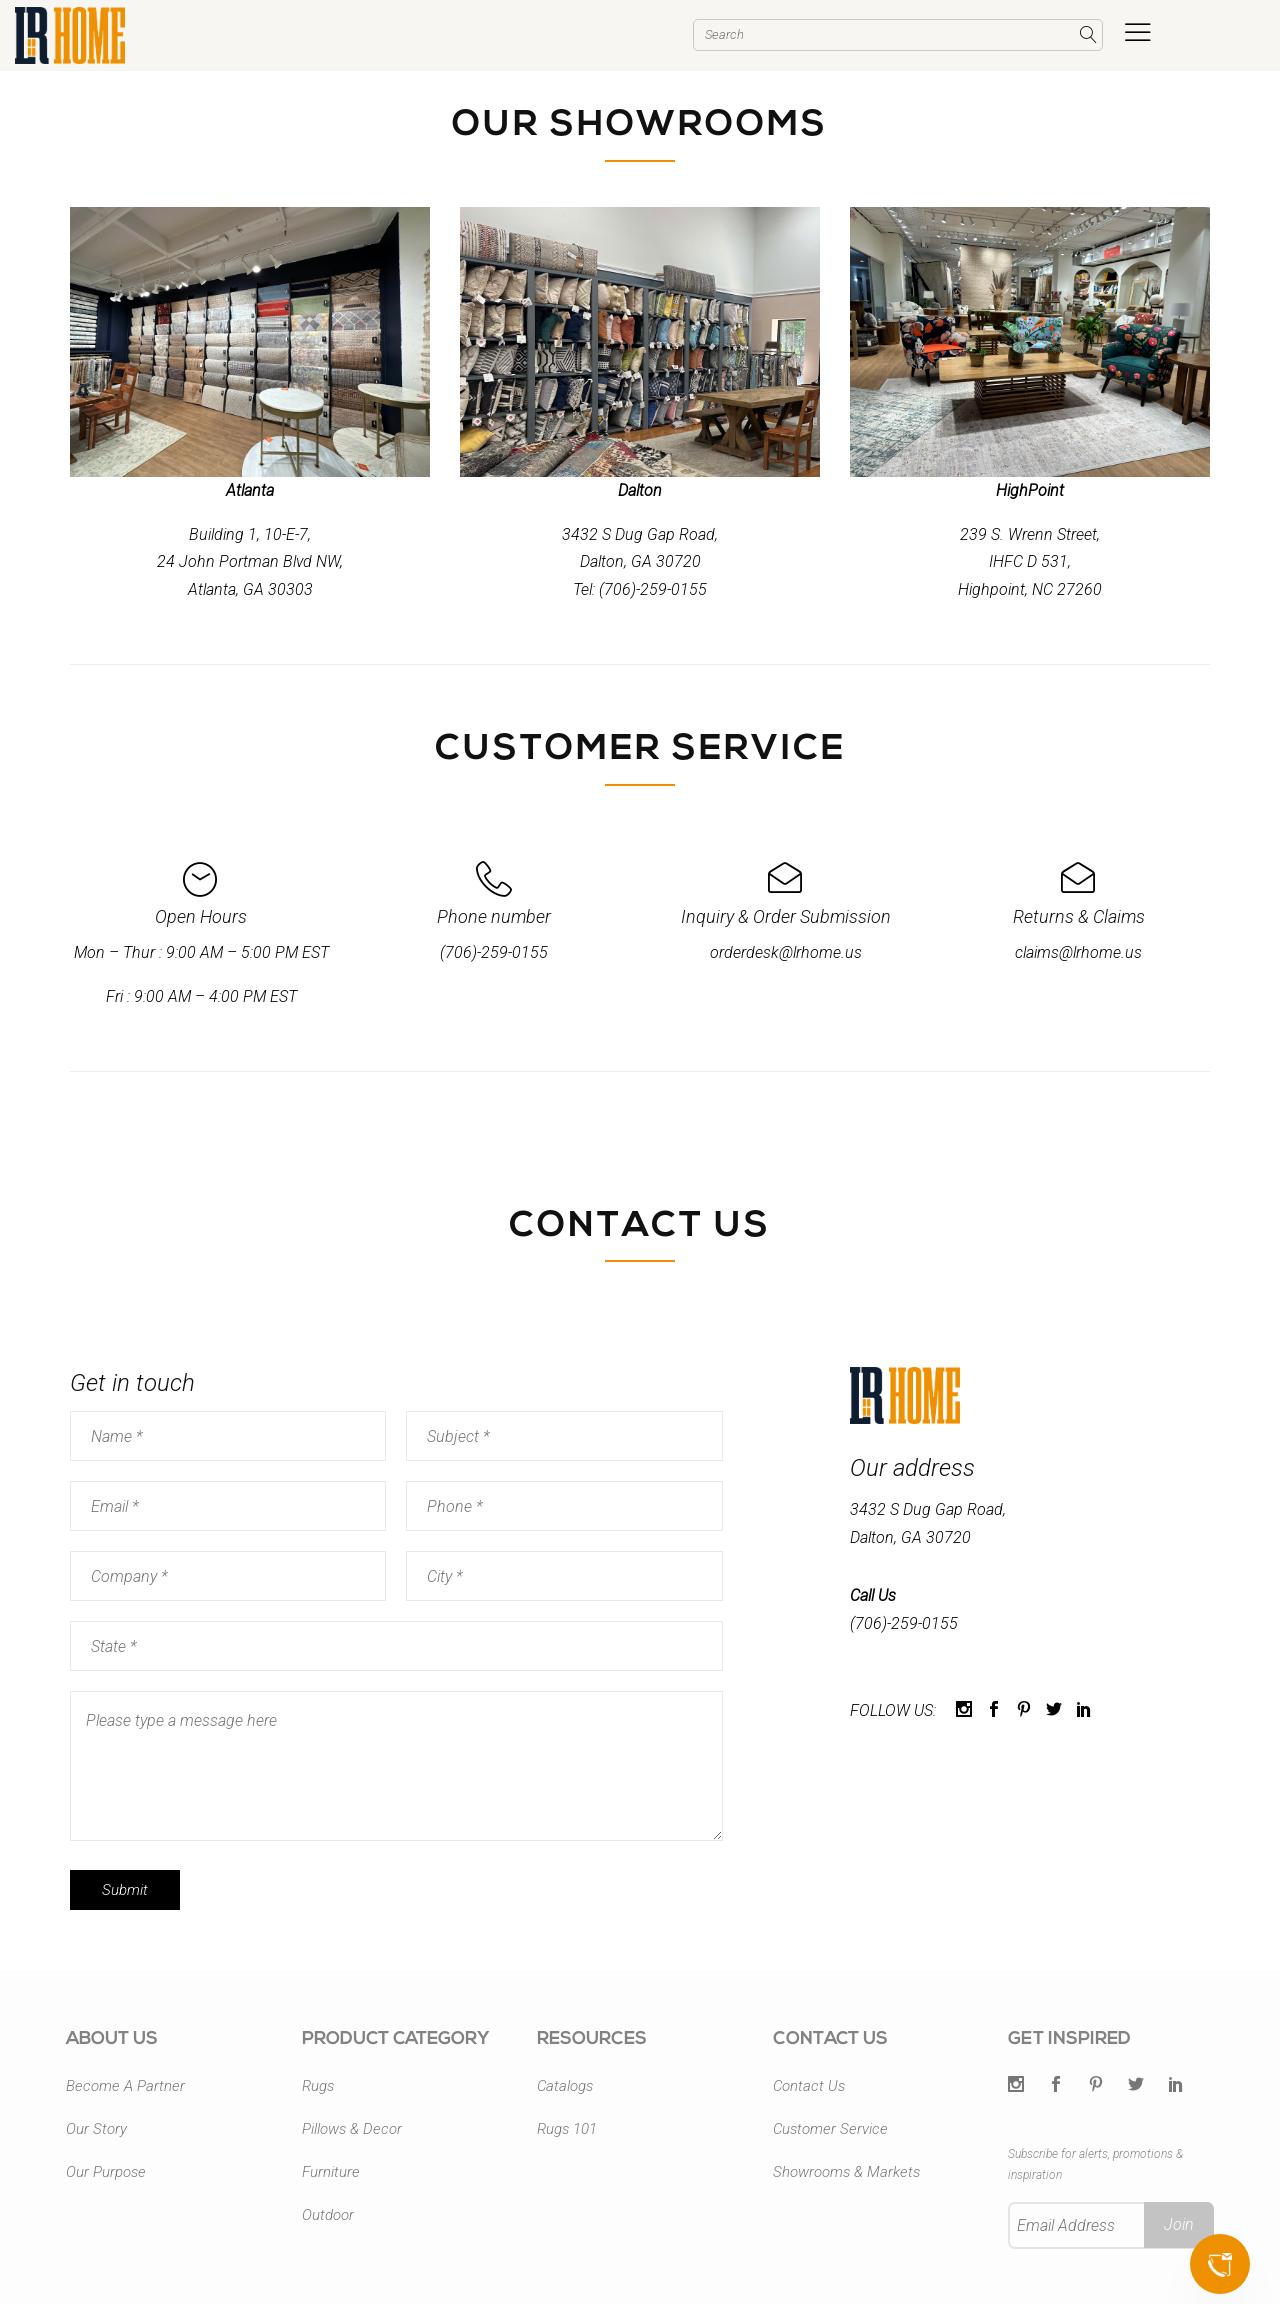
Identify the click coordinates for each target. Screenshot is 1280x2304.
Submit (125, 1890)
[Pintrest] (1096, 2086)
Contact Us (809, 2086)
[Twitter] (1016, 2086)
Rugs (318, 2086)
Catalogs (565, 2086)
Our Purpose (106, 2172)
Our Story (96, 2129)
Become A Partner (125, 2086)
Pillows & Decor (352, 2129)
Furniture (331, 2172)
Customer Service (830, 2129)
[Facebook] (1056, 2086)
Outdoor (328, 2215)
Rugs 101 (567, 2129)
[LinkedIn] (1176, 2086)
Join (1179, 2224)
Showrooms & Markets (846, 2172)
